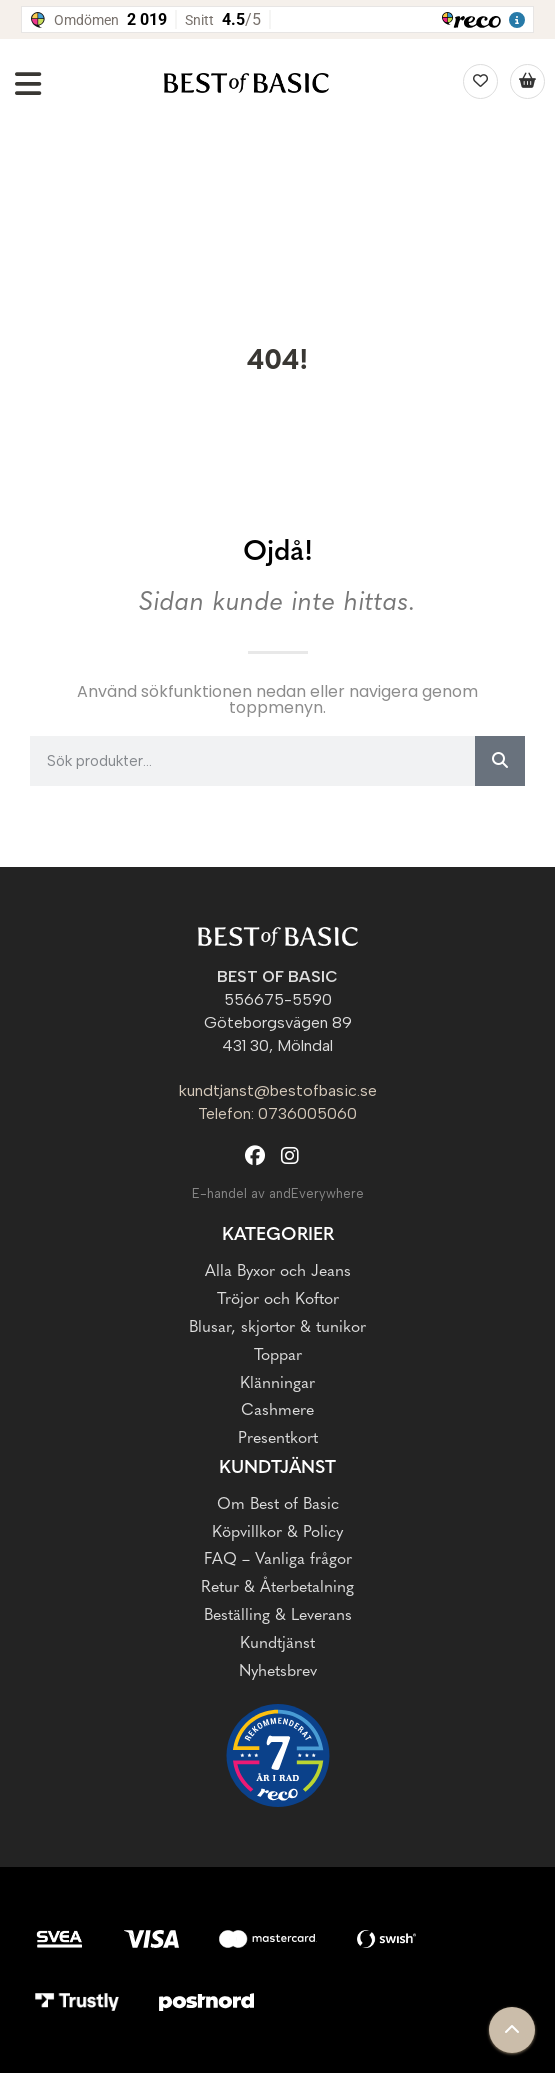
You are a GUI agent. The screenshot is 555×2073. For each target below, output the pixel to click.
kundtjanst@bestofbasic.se (278, 1090)
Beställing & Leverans (278, 1616)
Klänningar (277, 1384)
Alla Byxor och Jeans (278, 1272)
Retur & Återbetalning (277, 1588)
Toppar (278, 1356)
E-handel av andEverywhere (278, 1193)
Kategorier (278, 1235)
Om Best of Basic (278, 1505)
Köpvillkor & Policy (277, 1533)
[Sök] (500, 761)
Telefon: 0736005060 (277, 1113)
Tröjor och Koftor (278, 1300)
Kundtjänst (277, 1468)
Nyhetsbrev (278, 1672)
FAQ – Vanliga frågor (278, 1560)
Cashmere (277, 1411)
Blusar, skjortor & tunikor (277, 1328)
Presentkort (278, 1439)
